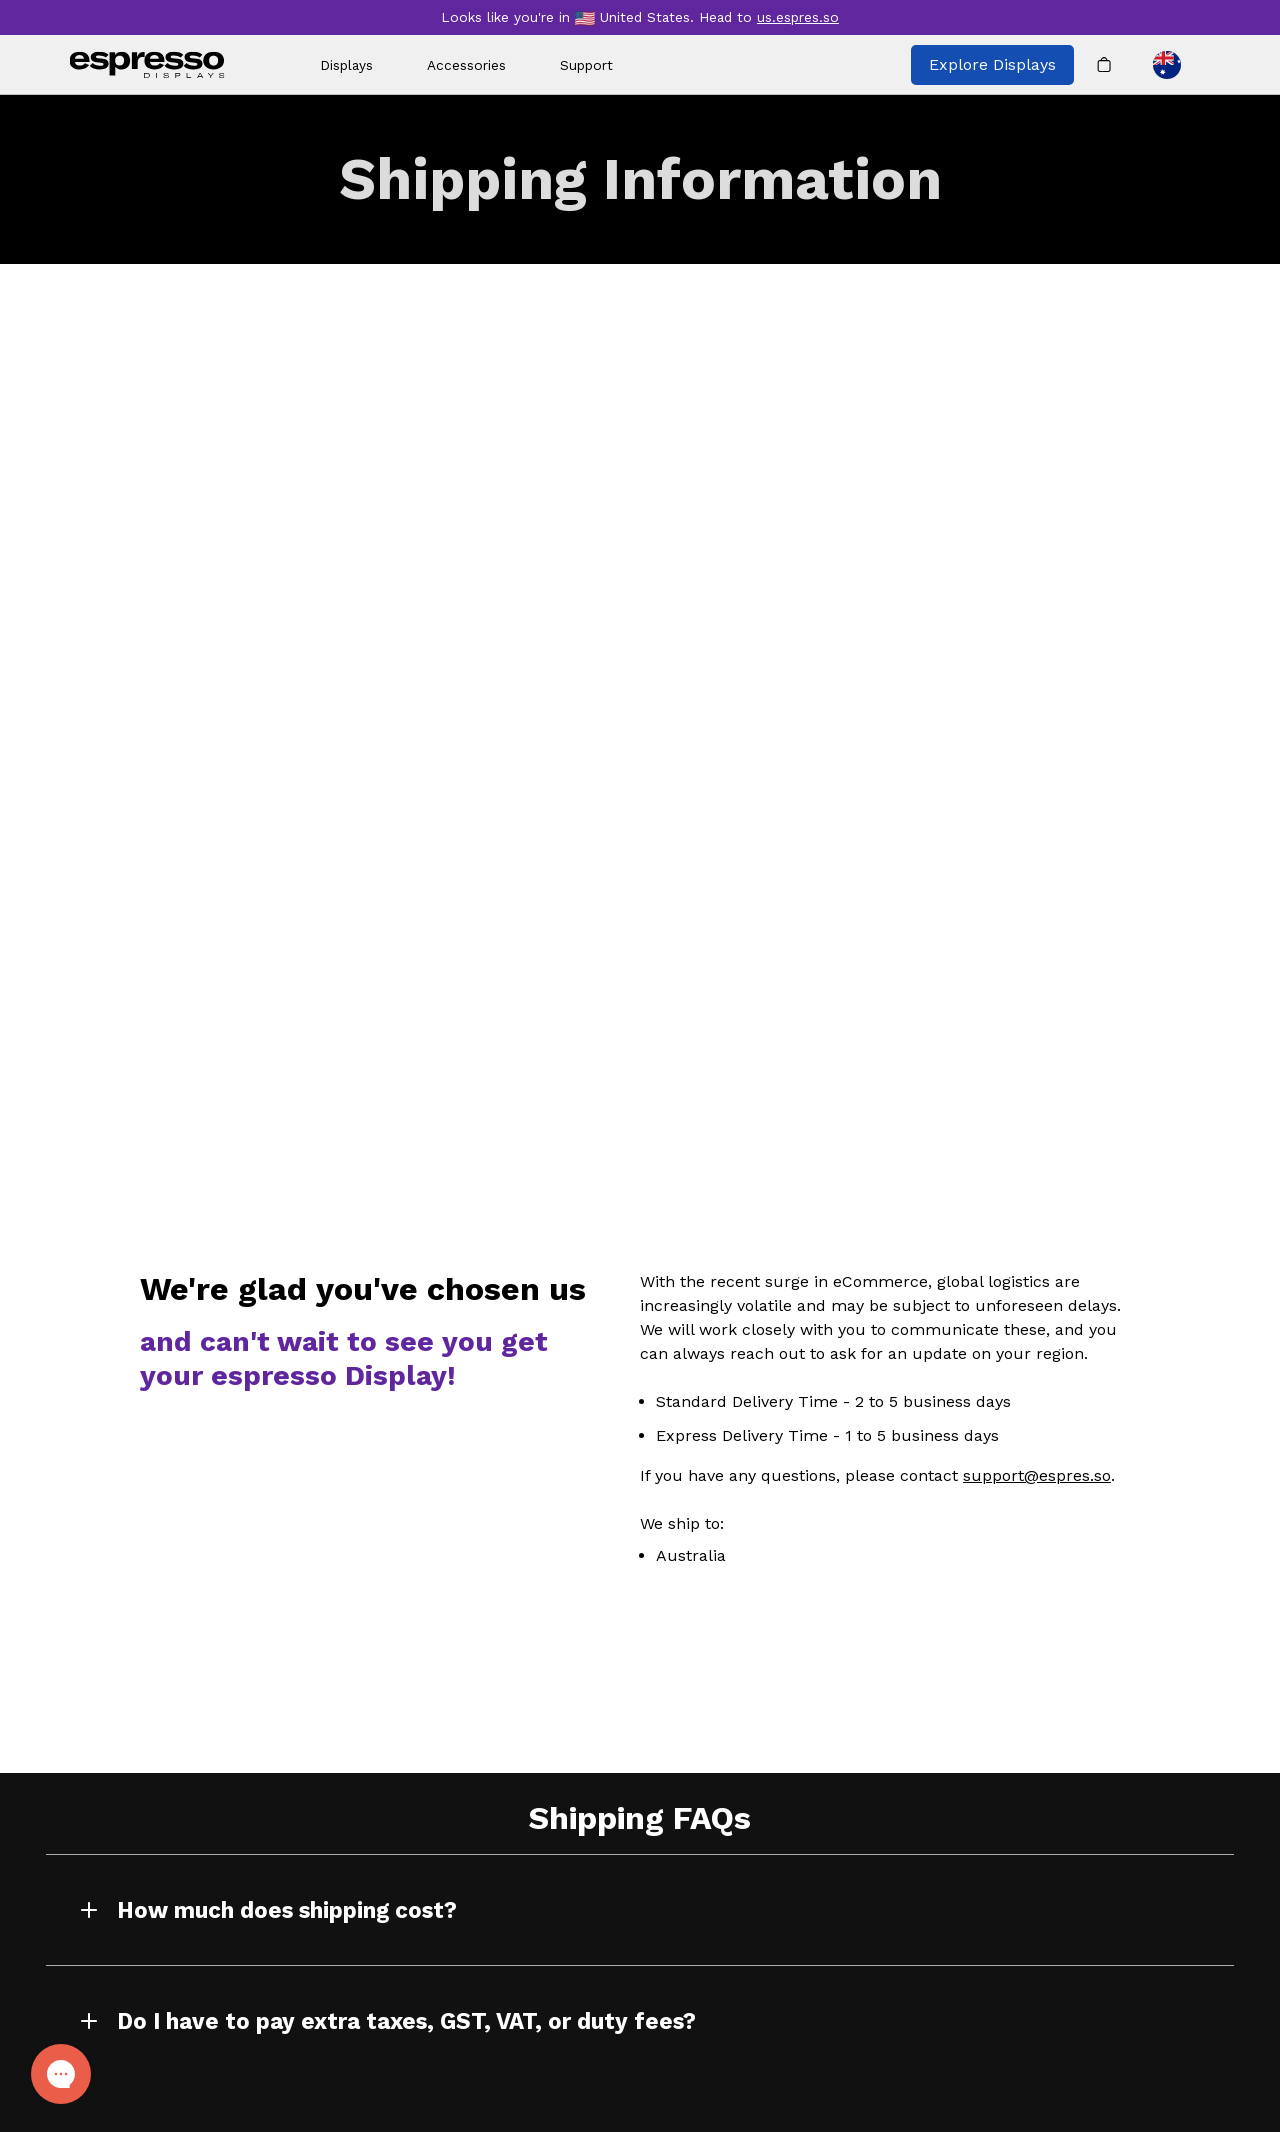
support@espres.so (1037, 1475)
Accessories (466, 65)
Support (586, 65)
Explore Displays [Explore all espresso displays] (992, 64)
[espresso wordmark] (147, 65)
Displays (346, 65)
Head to (769, 17)
